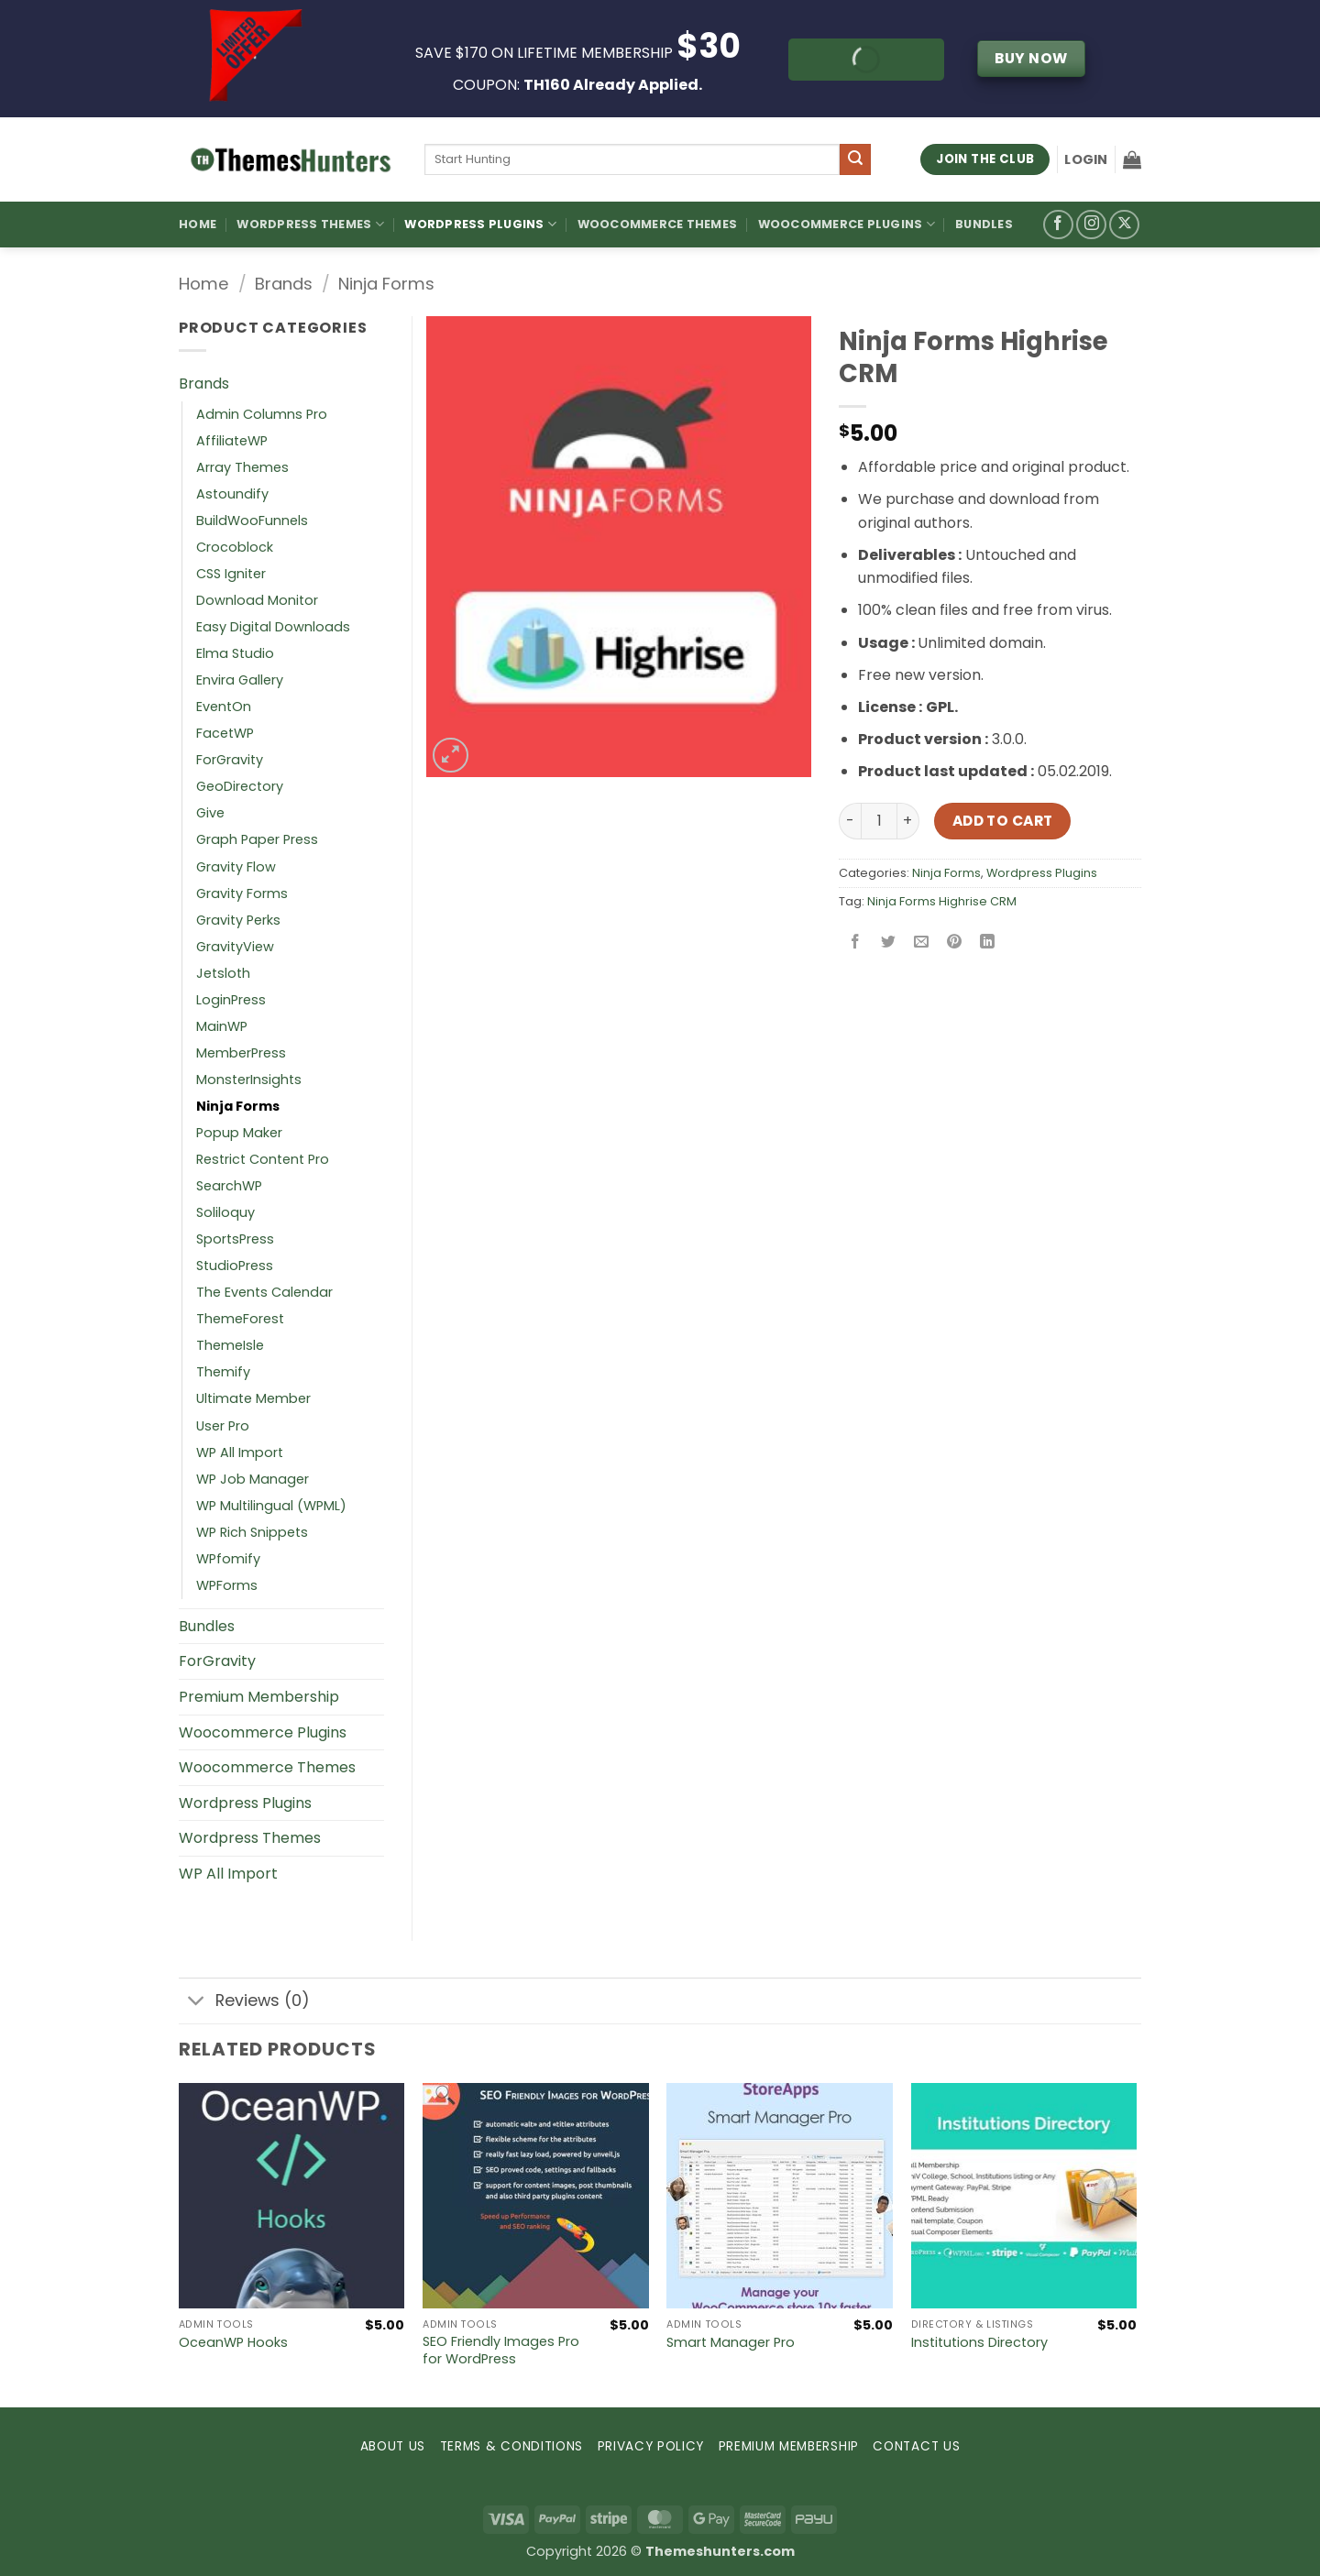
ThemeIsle (230, 1345)
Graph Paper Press (257, 839)
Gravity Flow (236, 867)
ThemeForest (240, 1319)
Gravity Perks (238, 920)
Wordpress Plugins (1041, 873)
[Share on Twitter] (889, 942)
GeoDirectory (239, 786)
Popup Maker (239, 1133)
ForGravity (229, 760)
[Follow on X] (1124, 225)
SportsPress (235, 1239)
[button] (1085, 159)
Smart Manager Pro (730, 2342)
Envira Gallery (239, 680)
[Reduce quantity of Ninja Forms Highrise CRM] (850, 821)
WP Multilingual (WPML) (271, 1505)
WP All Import (239, 1452)
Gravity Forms (242, 893)
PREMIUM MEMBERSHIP (789, 2446)
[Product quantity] (879, 821)
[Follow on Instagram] (1091, 225)
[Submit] (855, 159)
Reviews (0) (244, 2002)
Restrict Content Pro (262, 1159)
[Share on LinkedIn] (988, 942)
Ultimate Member (253, 1398)
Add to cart (1002, 820)
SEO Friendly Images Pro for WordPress (501, 2350)
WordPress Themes (310, 224)
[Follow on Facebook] (1058, 225)
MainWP (222, 1026)
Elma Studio (235, 653)
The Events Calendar (264, 1292)
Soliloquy (225, 1212)
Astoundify (232, 494)
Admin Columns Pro (261, 414)
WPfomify (228, 1559)
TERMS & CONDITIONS (511, 2446)
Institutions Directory (979, 2342)
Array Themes (242, 467)
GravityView (235, 946)
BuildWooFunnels (252, 520)
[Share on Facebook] (856, 942)
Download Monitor (257, 600)
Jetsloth (223, 973)
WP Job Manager (252, 1479)
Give (210, 813)
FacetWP (225, 733)
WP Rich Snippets (252, 1532)
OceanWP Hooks (233, 2342)
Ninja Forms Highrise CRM (942, 901)
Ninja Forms (386, 283)
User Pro (222, 1426)
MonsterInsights (249, 1079)
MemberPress (241, 1053)
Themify (223, 1372)
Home (197, 224)
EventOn (223, 706)
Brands (284, 283)
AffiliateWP (232, 441)
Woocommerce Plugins (846, 224)
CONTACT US (916, 2446)
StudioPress (234, 1265)
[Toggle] (196, 2002)
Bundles (984, 224)
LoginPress (231, 1000)
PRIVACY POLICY (651, 2446)
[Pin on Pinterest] (955, 942)
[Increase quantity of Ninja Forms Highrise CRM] (908, 821)
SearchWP (229, 1186)
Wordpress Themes (250, 1837)
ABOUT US (392, 2446)
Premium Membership (259, 1696)
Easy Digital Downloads (273, 627)
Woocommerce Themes (658, 224)
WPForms (227, 1585)
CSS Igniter (231, 574)
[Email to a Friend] (922, 942)
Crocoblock (234, 547)
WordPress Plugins (480, 224)
